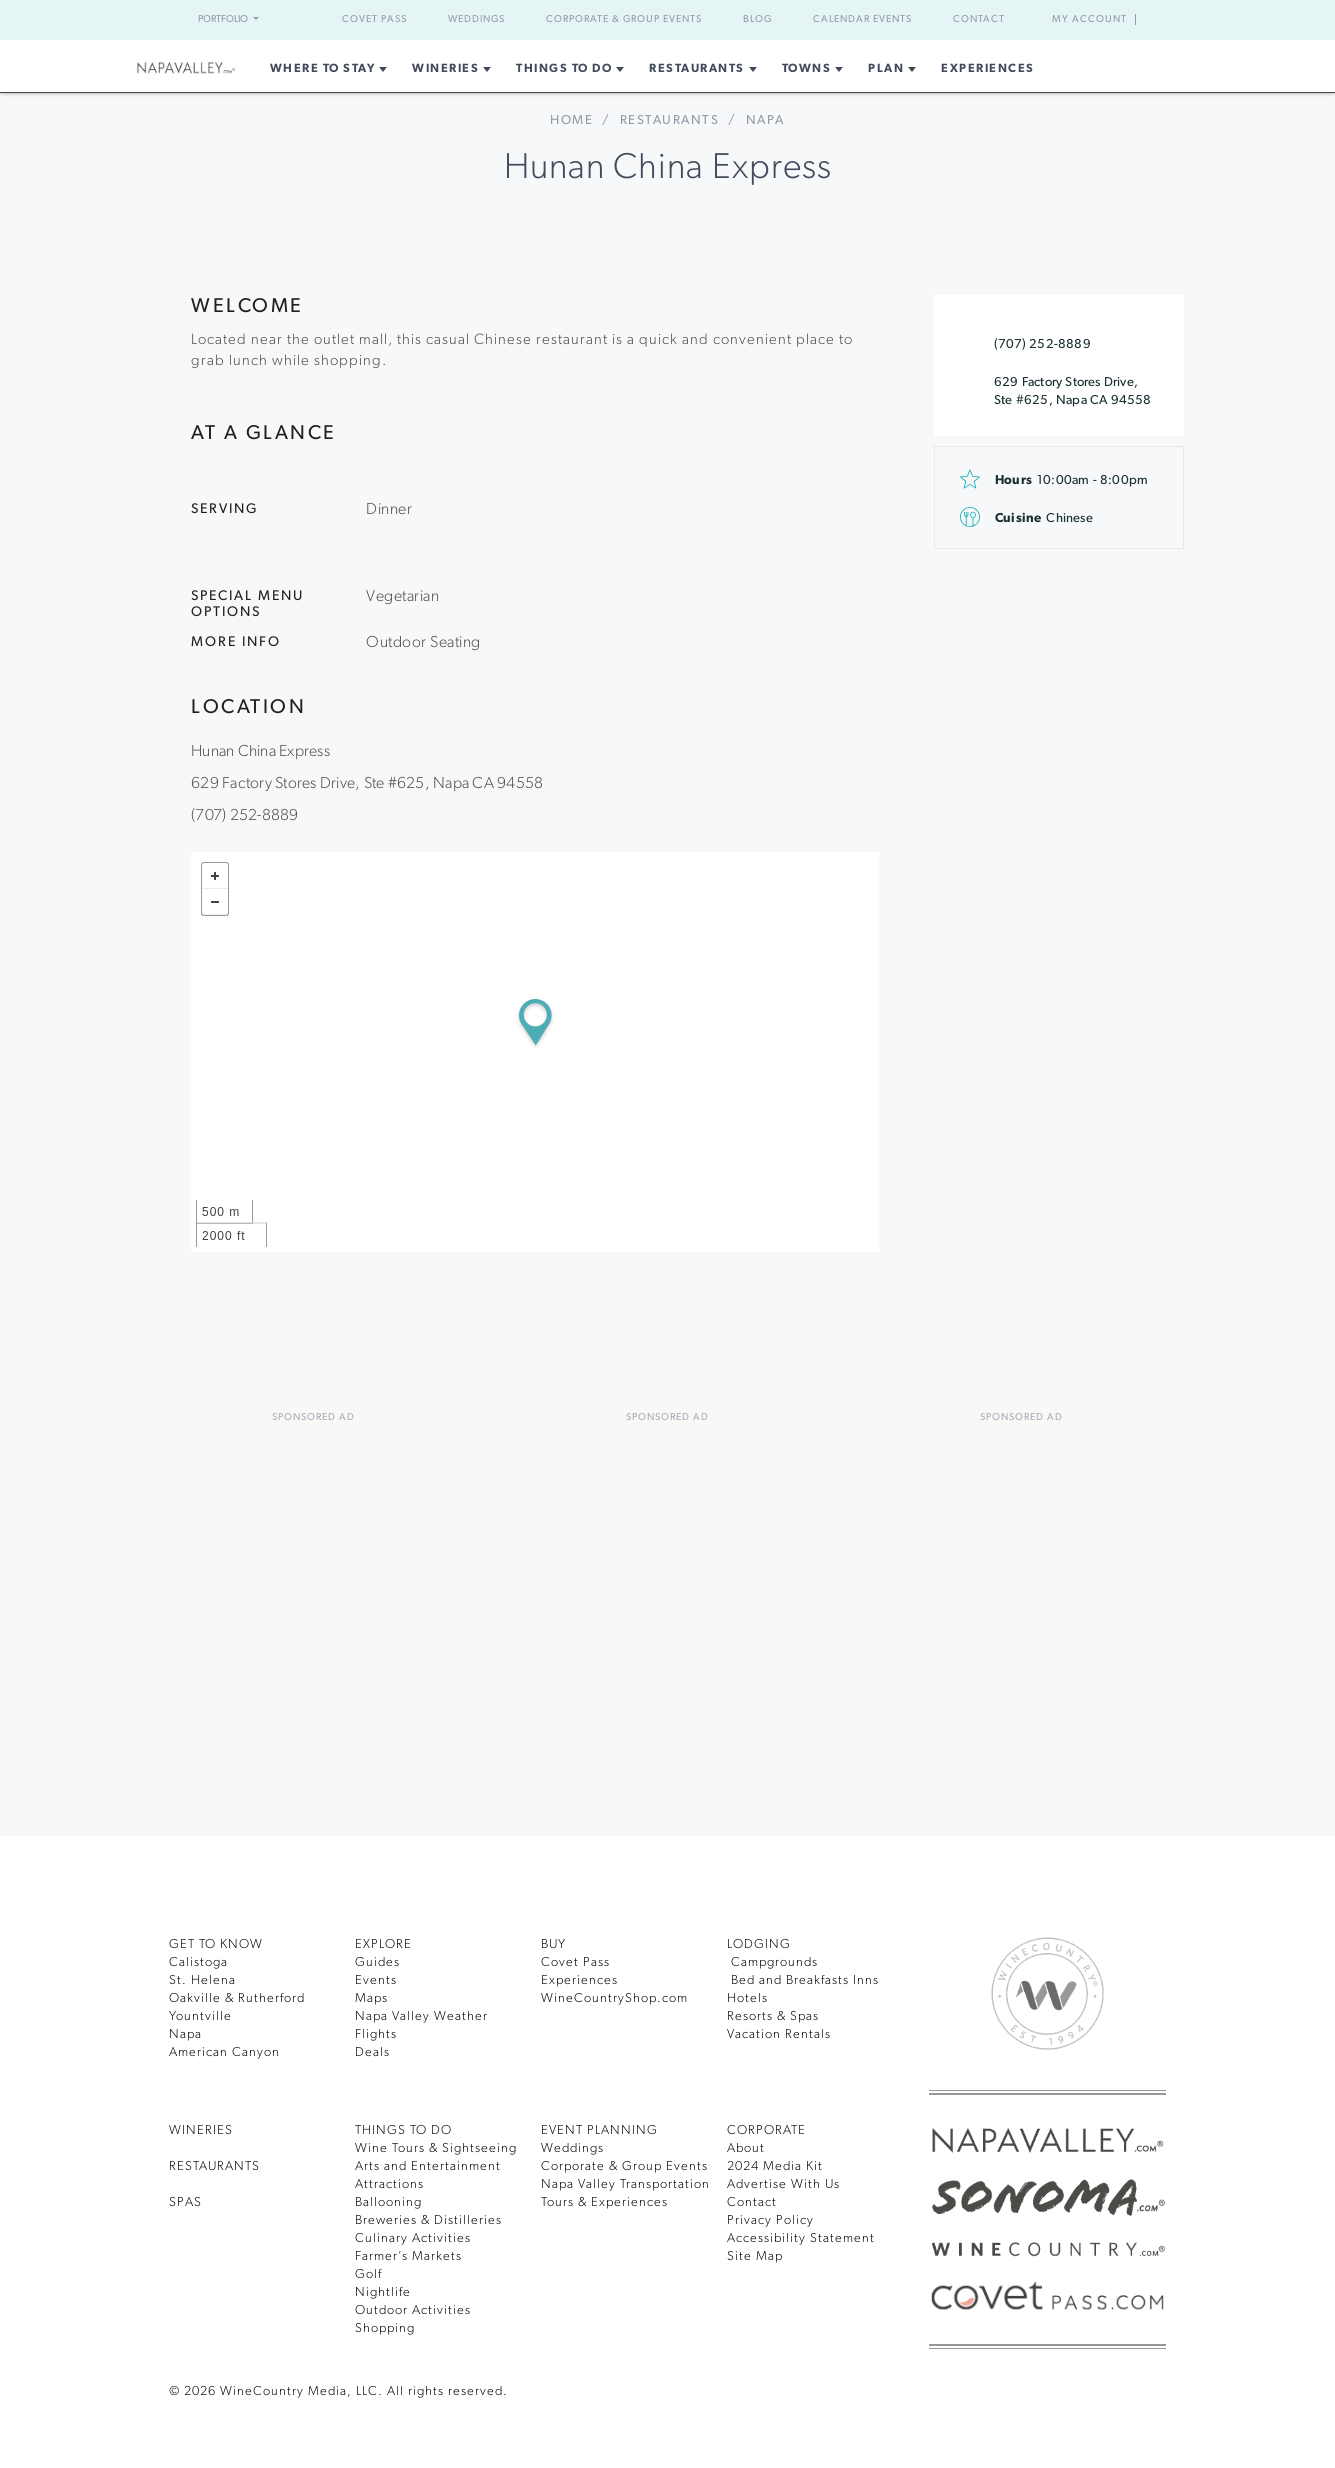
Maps (373, 1995)
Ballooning (390, 2199)
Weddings (459, 19)
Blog (767, 19)
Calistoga (200, 1959)
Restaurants (702, 69)
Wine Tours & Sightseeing (441, 2145)
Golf (369, 2271)
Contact (1004, 19)
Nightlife (383, 2289)
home (567, 120)
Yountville (201, 2013)
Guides (378, 1959)
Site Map (756, 2253)
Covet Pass (350, 19)
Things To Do (560, 69)
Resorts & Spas (779, 2013)
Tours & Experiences (610, 2199)
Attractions (391, 2181)
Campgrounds (775, 1959)
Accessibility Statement (805, 2235)
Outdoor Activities (414, 2307)
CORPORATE (772, 2127)
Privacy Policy (774, 2217)
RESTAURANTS (222, 2163)
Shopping (386, 2325)
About (746, 2145)
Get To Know (220, 1941)
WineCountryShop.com (617, 1995)
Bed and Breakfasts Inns (811, 1977)
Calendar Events (880, 19)
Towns (818, 69)
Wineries (434, 69)
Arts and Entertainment (432, 2163)
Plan (900, 69)
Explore (389, 1941)
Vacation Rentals (783, 2031)
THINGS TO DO (407, 2127)
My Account (1088, 19)
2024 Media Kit (777, 2163)
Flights (377, 2031)
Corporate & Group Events (621, 19)
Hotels (748, 1995)
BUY (556, 1941)
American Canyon (228, 2049)
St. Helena (204, 1977)
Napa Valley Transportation (632, 2181)
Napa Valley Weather (425, 2013)
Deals (374, 2049)
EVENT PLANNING (604, 2127)
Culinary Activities (415, 2235)
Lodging (760, 1941)
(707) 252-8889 (1040, 344)
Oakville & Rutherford (241, 1995)
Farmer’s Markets (413, 2253)
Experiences (1008, 69)
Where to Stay (303, 69)
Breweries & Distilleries (433, 2217)
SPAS (188, 2199)
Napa (186, 2031)
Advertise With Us (787, 2181)
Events (378, 1977)
